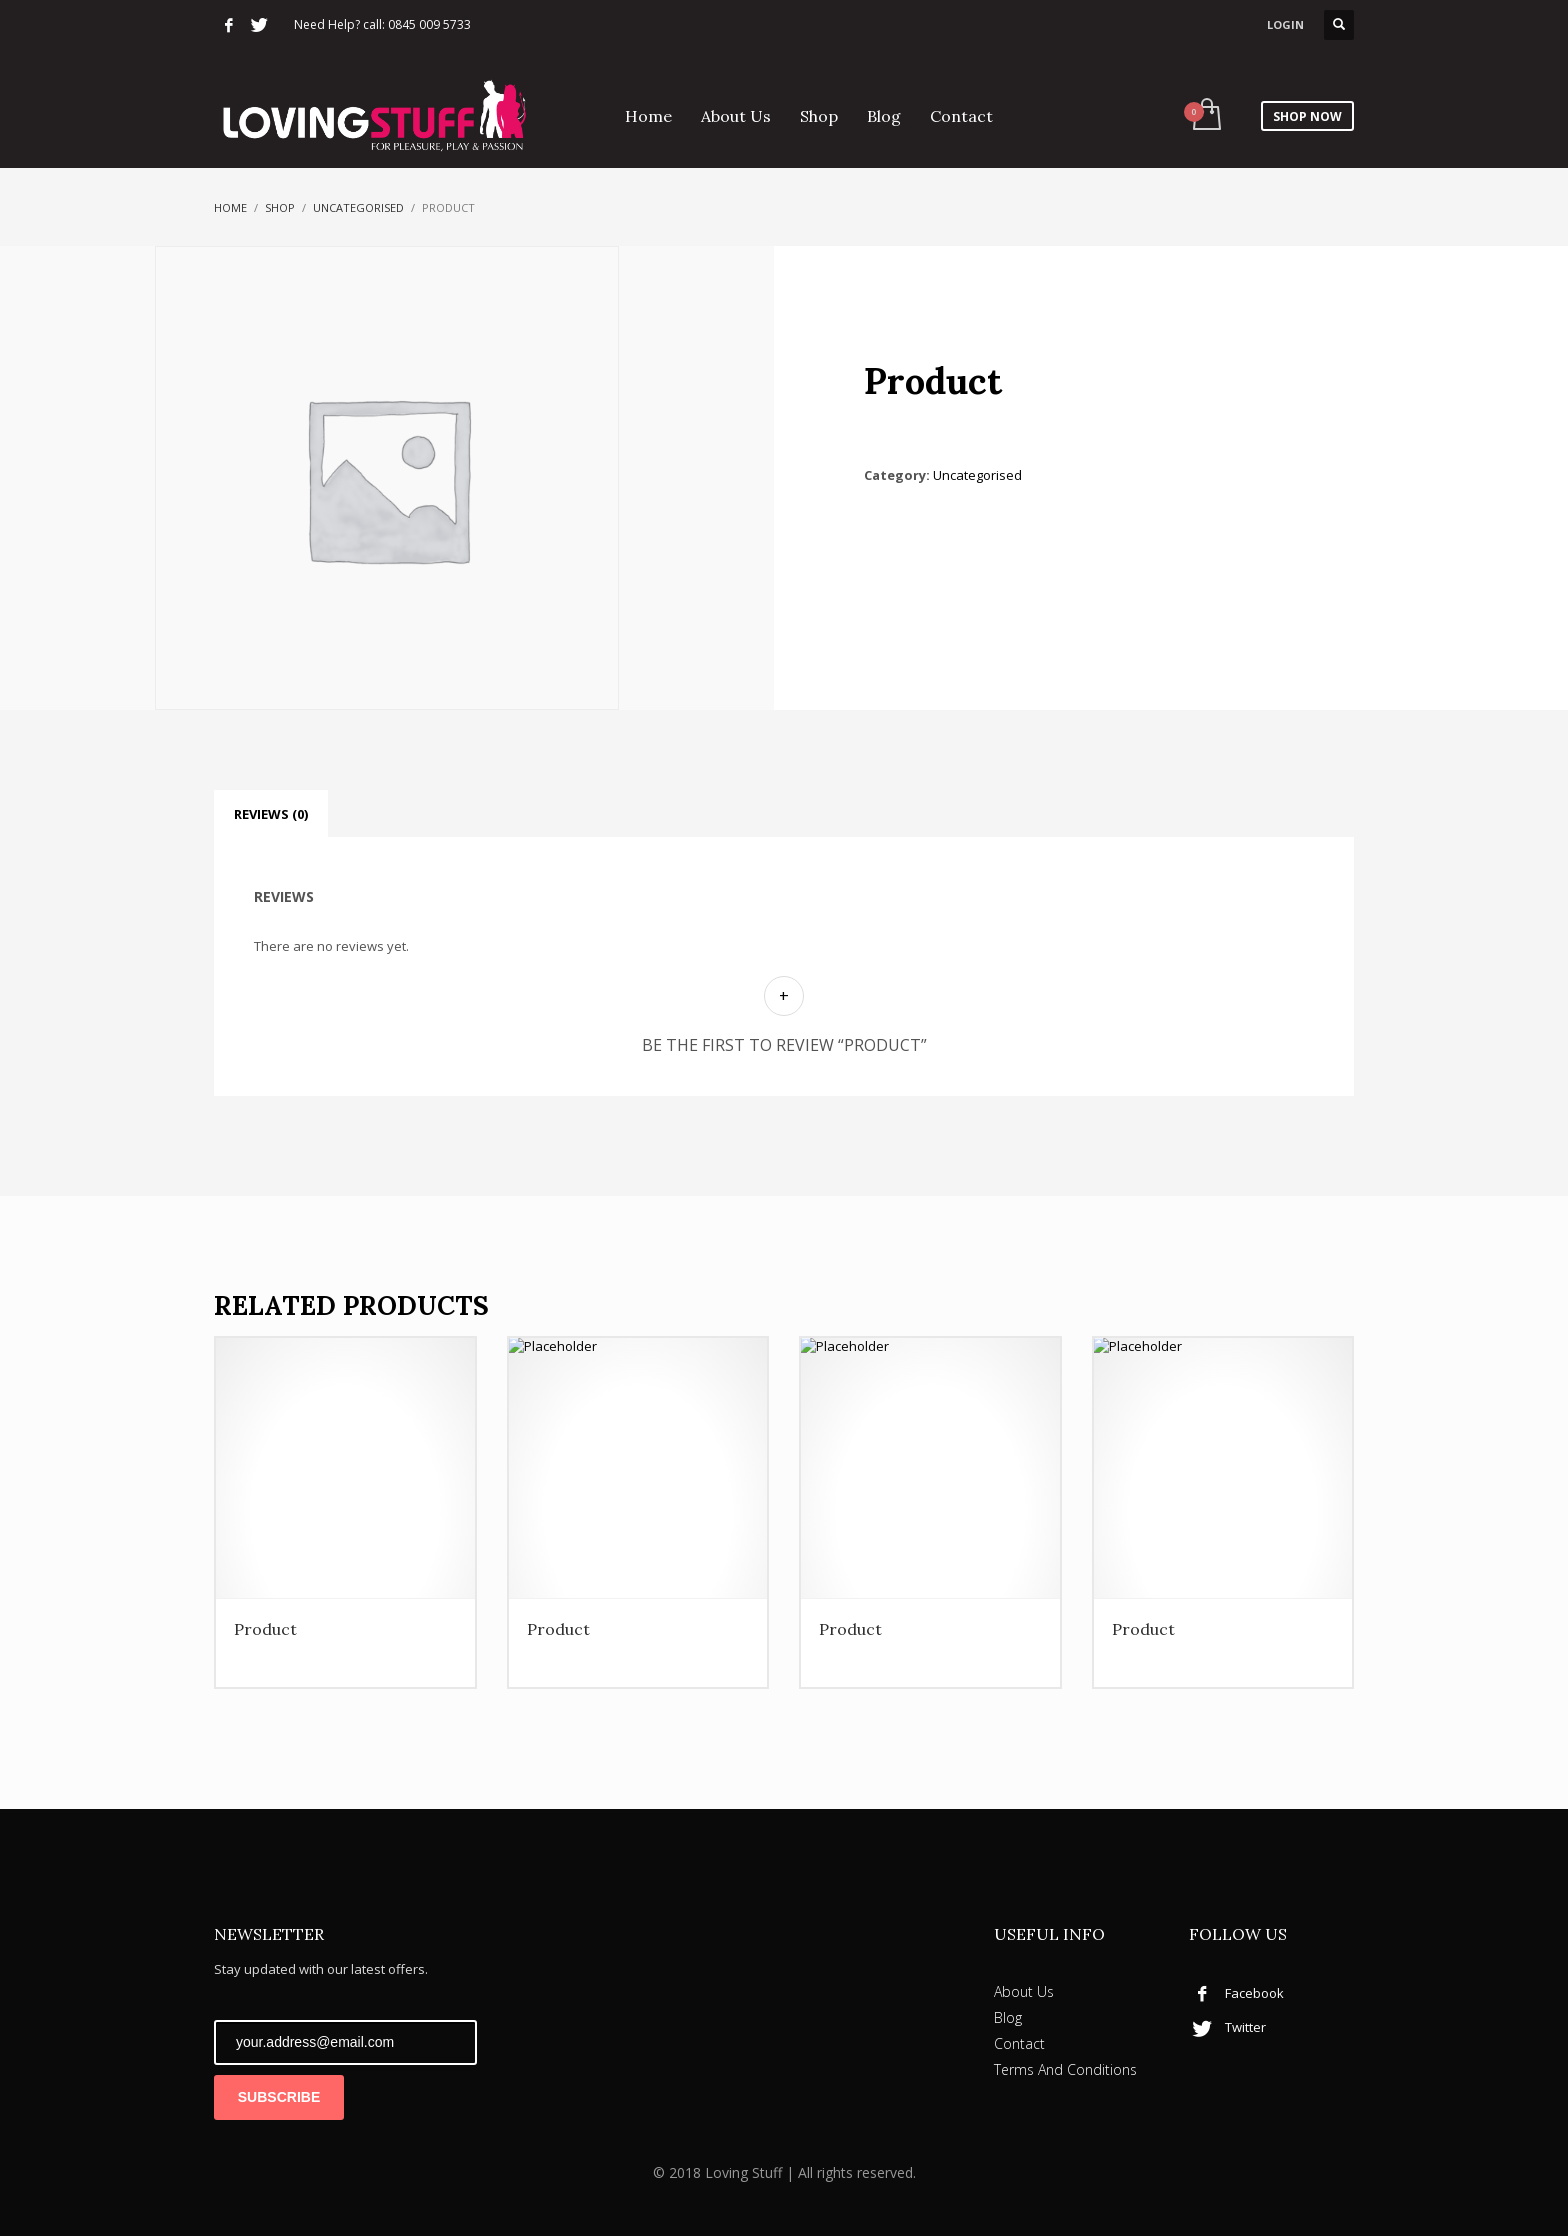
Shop (280, 207)
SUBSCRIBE (279, 2097)
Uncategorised (358, 207)
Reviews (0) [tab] (271, 814)
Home (230, 207)
